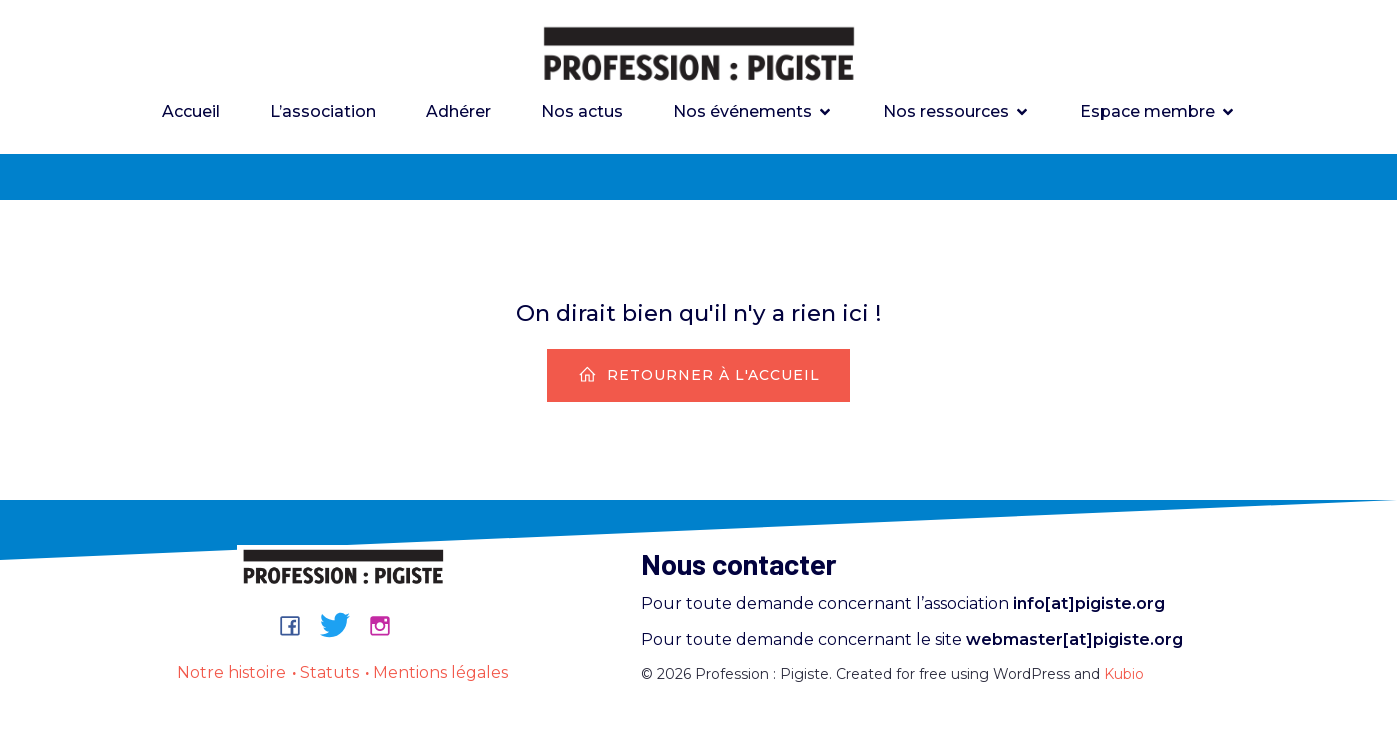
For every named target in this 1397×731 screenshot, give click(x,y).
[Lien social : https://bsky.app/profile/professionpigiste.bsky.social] (342, 625)
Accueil (191, 111)
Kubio (1124, 674)
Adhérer (458, 111)
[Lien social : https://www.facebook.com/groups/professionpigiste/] (297, 625)
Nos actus (582, 111)
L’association (323, 111)
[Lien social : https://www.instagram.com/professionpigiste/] (387, 625)
